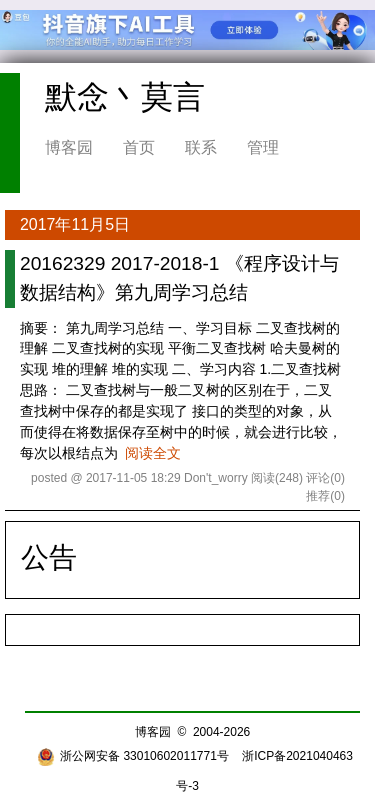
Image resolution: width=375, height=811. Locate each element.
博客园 (69, 147)
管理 (263, 147)
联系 (201, 147)
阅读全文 (153, 453)
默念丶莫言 (125, 97)
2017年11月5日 (75, 224)
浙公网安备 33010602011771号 (133, 756)
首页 (139, 147)
